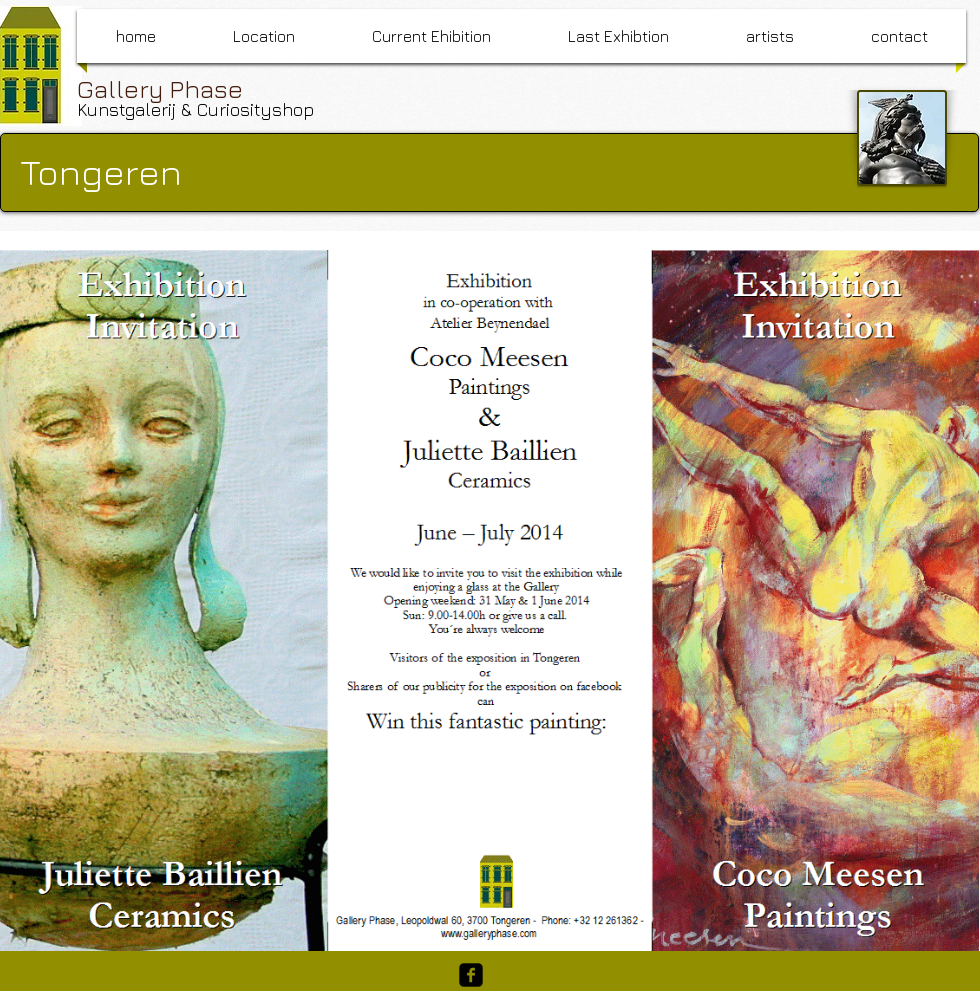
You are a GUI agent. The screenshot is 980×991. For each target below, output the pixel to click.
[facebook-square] (471, 975)
